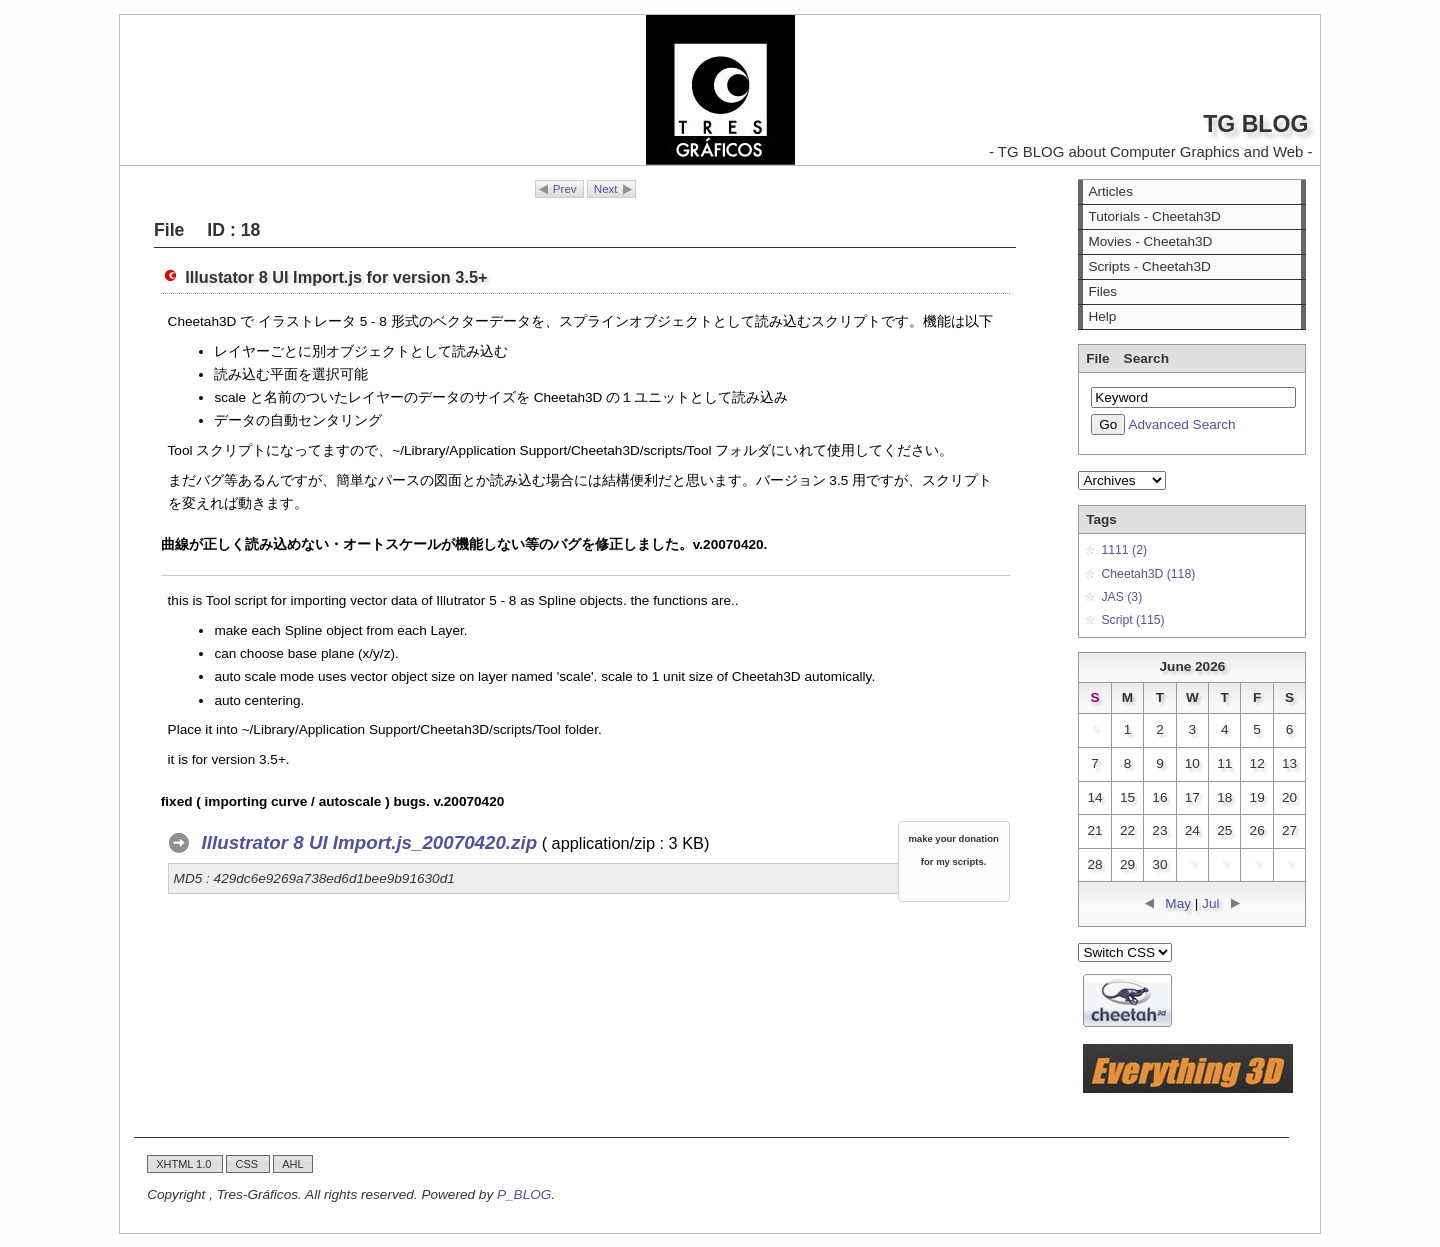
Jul (1210, 903)
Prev (565, 189)
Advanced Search (1181, 424)
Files (1102, 291)
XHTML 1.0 (185, 1164)
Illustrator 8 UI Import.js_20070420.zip (370, 842)
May (1178, 903)
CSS (248, 1164)
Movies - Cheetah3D (1150, 241)
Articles (1110, 191)
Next (606, 189)
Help (1102, 316)
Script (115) (1132, 620)
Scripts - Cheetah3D (1149, 266)
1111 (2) (1124, 550)
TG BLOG (1255, 124)
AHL (292, 1164)
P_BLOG (524, 1194)
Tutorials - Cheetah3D (1154, 216)
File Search (1127, 358)
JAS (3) (1121, 597)
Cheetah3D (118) (1148, 574)
